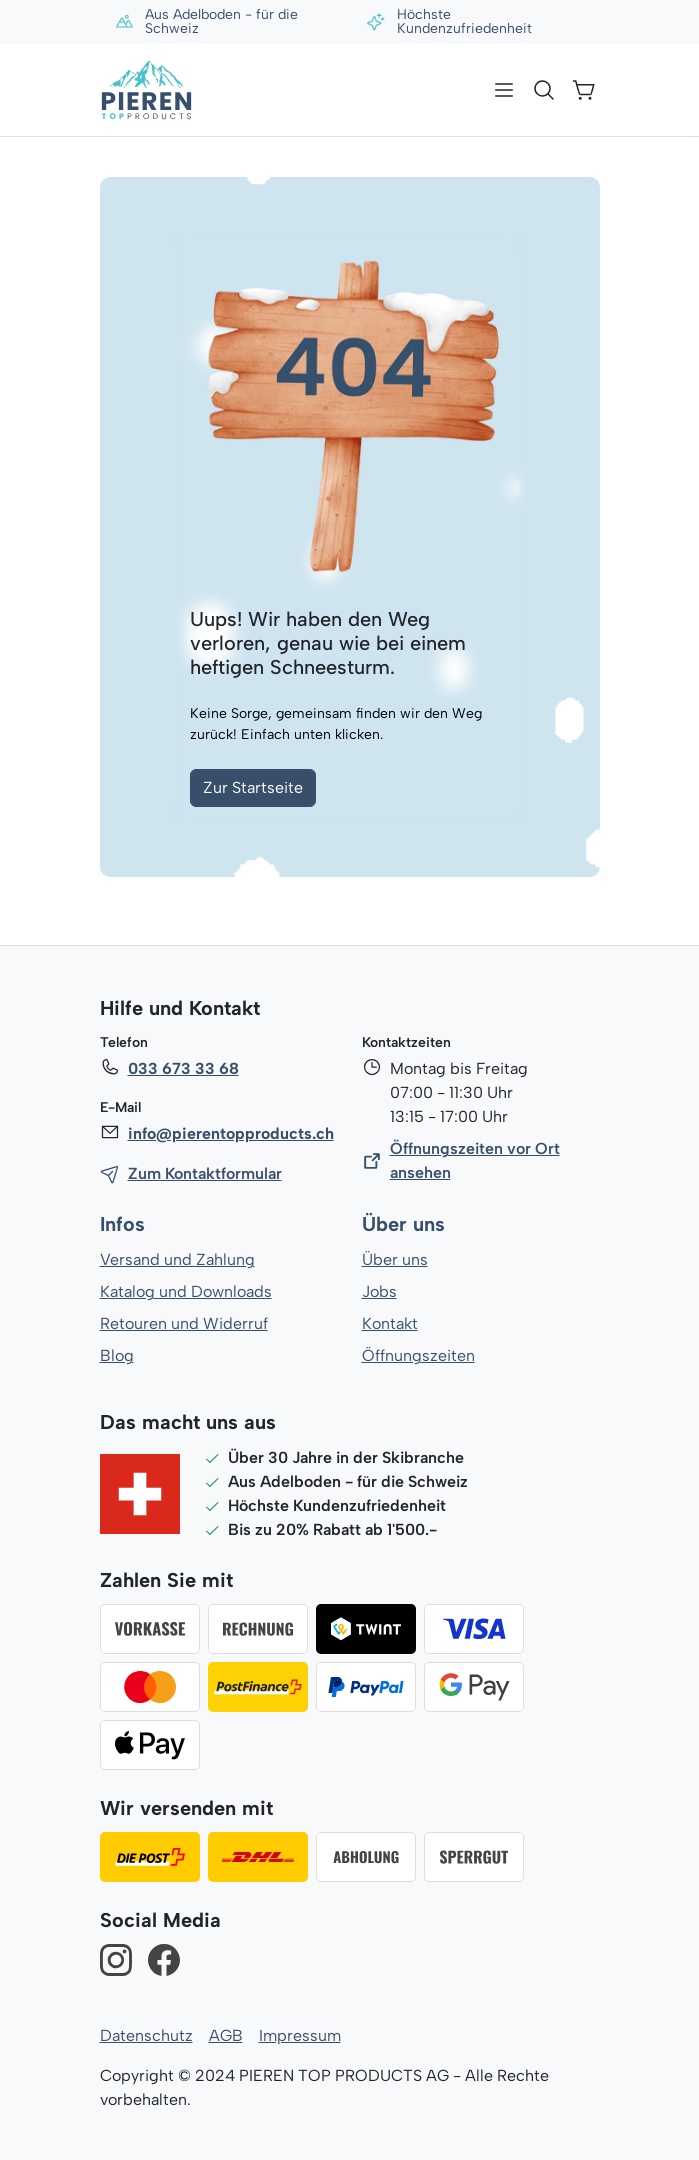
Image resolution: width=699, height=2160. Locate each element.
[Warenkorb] (584, 90)
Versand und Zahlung (177, 1259)
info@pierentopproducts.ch (229, 1133)
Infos (122, 1225)
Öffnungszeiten (418, 1355)
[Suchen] (544, 90)
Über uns (403, 1225)
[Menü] (504, 90)
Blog (116, 1355)
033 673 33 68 (183, 1068)
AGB (224, 2035)
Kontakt (390, 1323)
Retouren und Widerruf (183, 1323)
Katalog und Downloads (186, 1291)
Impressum (297, 2035)
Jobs (379, 1291)
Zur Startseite (252, 787)
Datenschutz (146, 2035)
